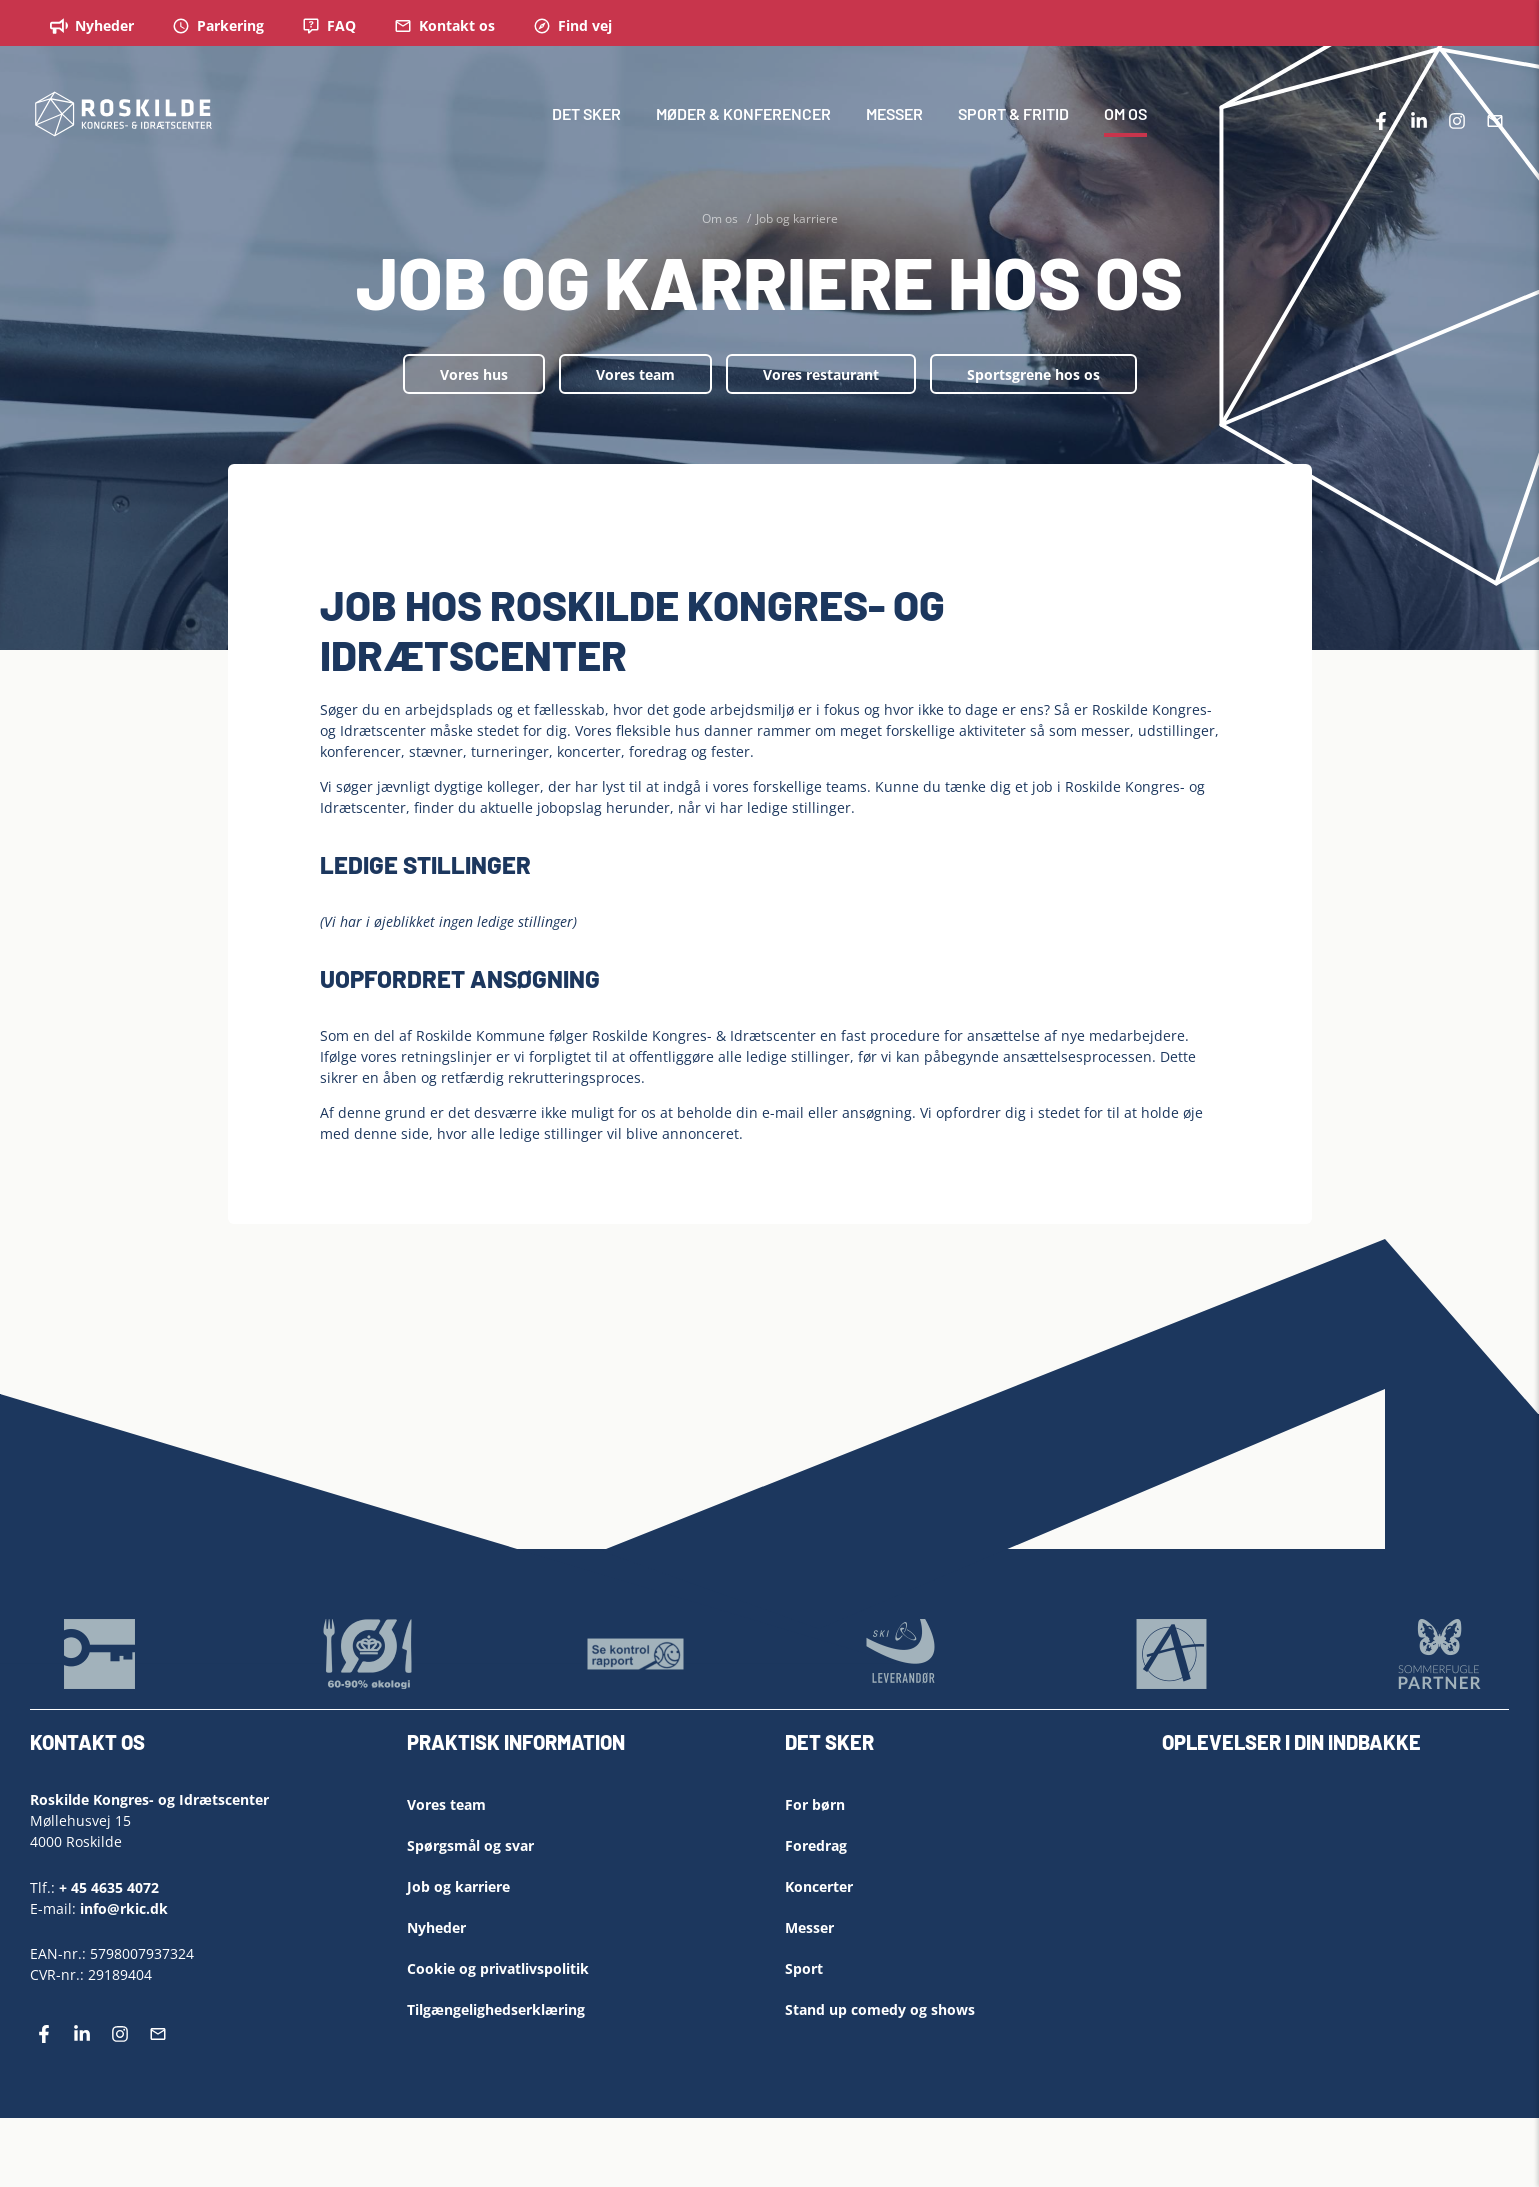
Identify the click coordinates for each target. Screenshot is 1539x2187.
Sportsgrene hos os (1033, 374)
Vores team (635, 374)
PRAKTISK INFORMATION (516, 1742)
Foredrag (816, 1845)
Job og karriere (458, 1886)
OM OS (1125, 114)
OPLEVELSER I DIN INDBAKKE (1291, 1742)
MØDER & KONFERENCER (743, 114)
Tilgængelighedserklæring (496, 2009)
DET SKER (586, 114)
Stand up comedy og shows (880, 2009)
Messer (809, 1927)
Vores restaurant (821, 374)
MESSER (894, 114)
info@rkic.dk (124, 1907)
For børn (815, 1804)
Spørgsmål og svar (470, 1845)
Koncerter (819, 1886)
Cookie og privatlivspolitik (498, 1968)
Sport (804, 1968)
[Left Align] (755, 1749)
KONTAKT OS (87, 1742)
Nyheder (436, 1927)
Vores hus (474, 374)
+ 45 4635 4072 (109, 1886)
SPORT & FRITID (1013, 114)
